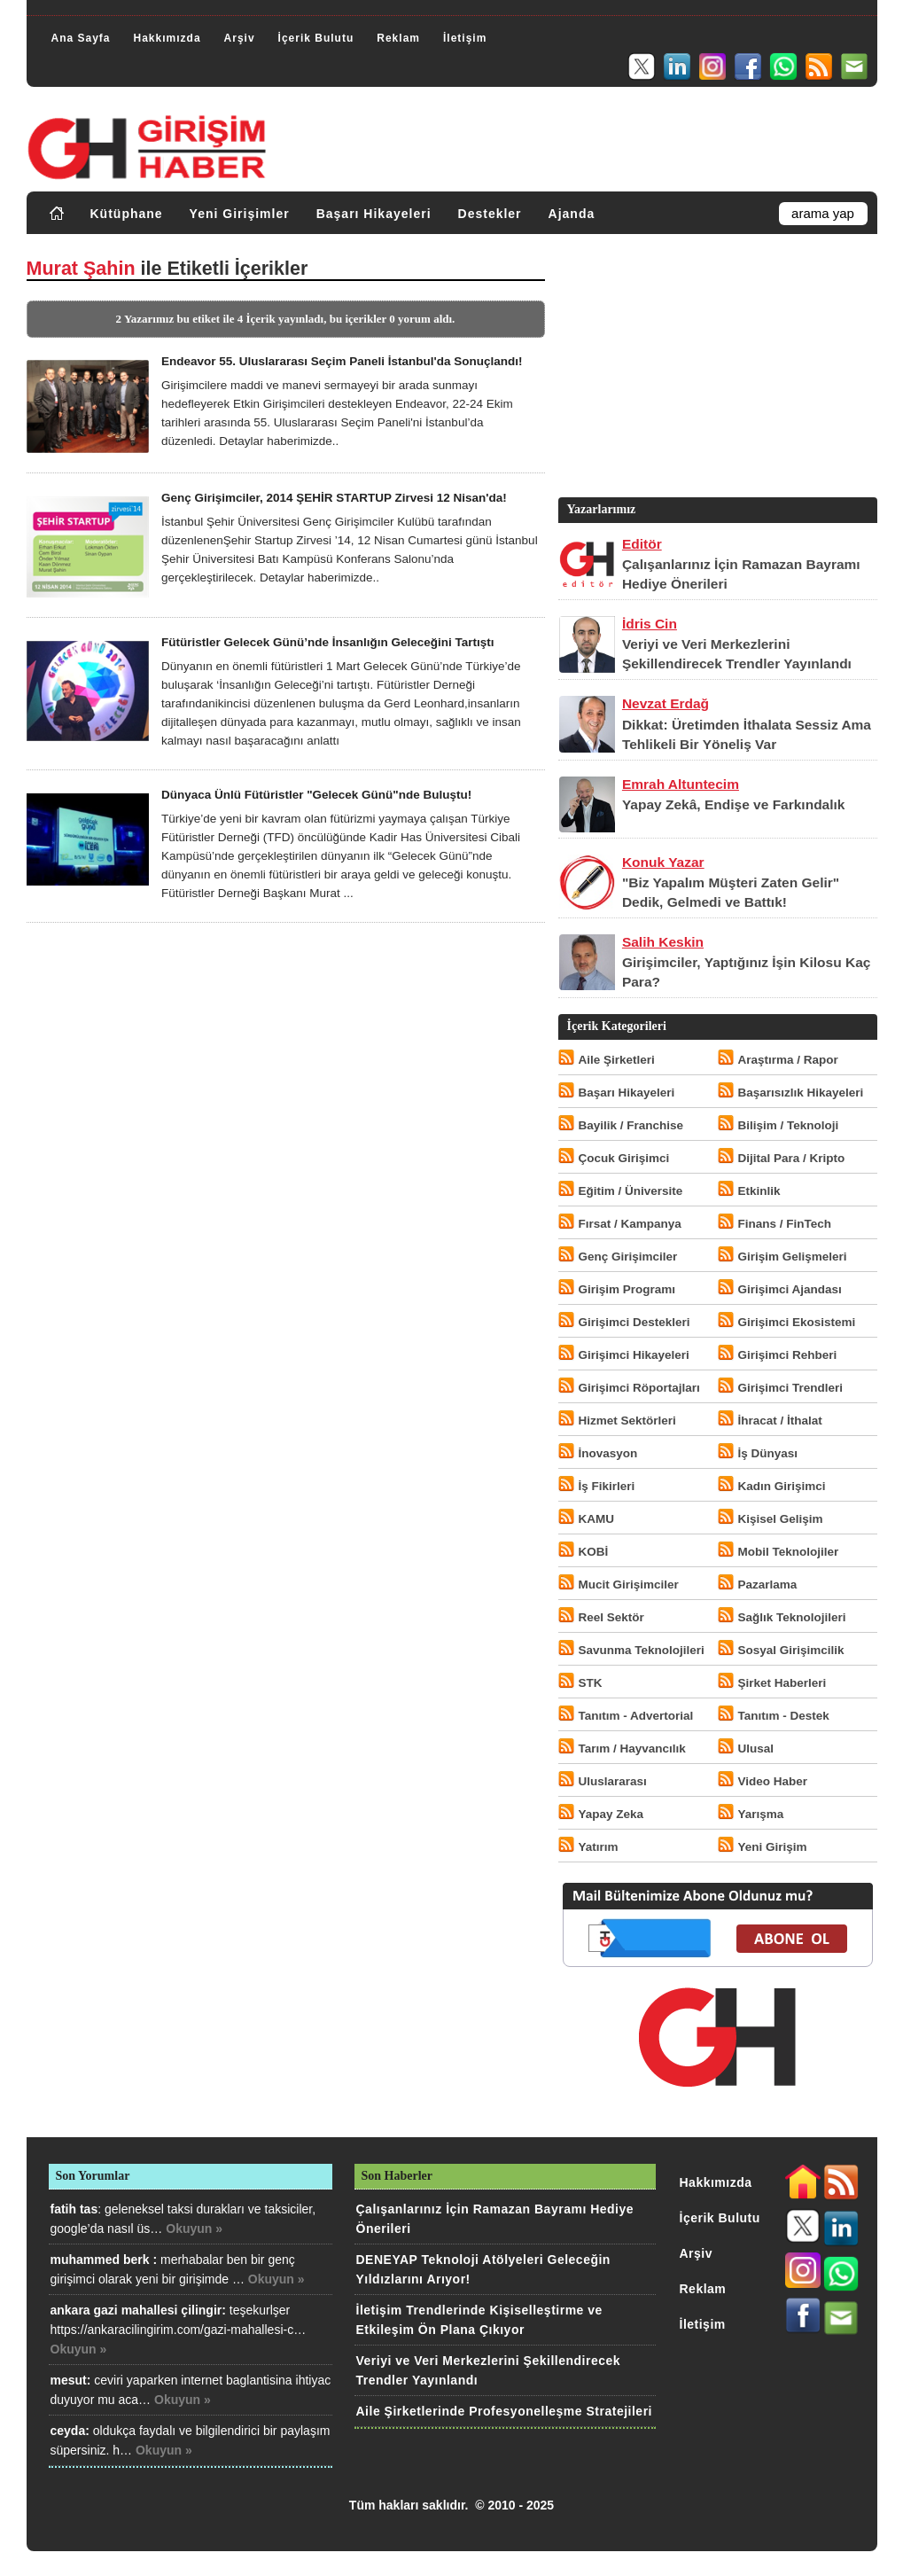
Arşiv (239, 38)
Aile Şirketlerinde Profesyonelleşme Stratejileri (504, 2411)
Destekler (490, 214)
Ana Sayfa (81, 38)
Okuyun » (194, 2228)
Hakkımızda (167, 38)
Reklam (398, 38)
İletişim (465, 38)
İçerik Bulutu (316, 38)
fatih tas (74, 2209)
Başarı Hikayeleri (374, 214)
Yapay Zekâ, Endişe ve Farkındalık (733, 804)
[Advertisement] (716, 369)
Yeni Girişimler (240, 214)
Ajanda (572, 214)
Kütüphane (126, 214)
